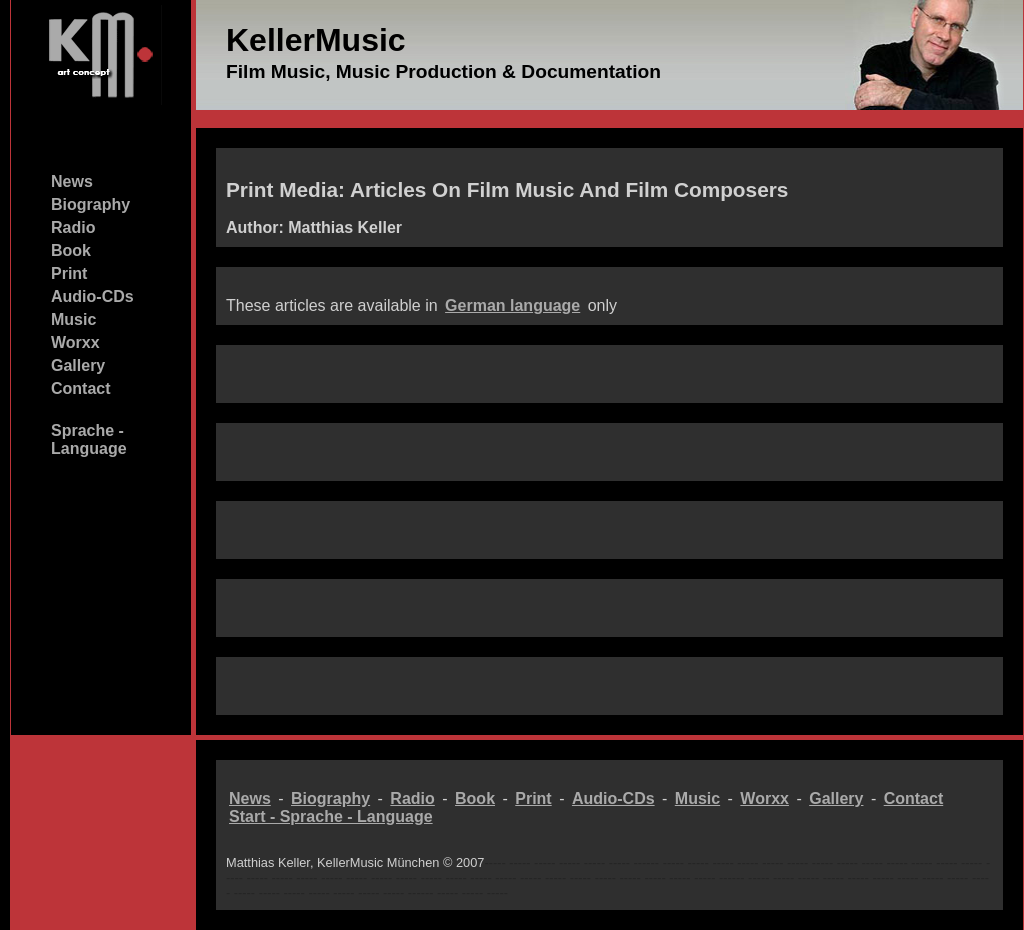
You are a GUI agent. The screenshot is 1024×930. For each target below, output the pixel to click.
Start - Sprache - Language (331, 816)
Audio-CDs (92, 296)
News (72, 181)
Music (73, 319)
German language (512, 305)
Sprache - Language (89, 439)
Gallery (78, 365)
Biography (90, 204)
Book (71, 250)
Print (69, 273)
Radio (73, 227)
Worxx (75, 342)
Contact (81, 388)
